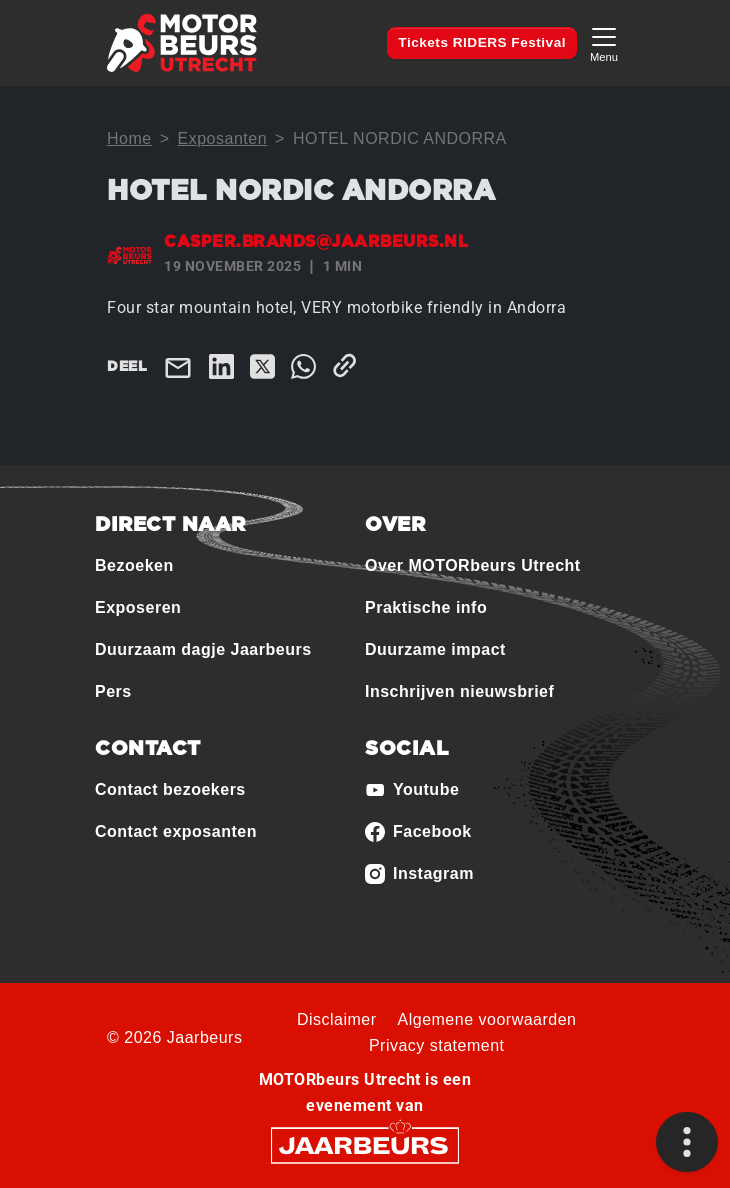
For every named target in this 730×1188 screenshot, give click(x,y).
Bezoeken (134, 565)
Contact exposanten (176, 831)
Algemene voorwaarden (487, 1019)
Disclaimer (337, 1019)
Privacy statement (437, 1045)
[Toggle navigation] (604, 42)
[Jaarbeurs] (365, 1143)
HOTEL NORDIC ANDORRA (400, 138)
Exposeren (138, 607)
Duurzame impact (435, 649)
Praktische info (426, 607)
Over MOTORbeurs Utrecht (473, 565)
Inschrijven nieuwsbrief (459, 691)
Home (129, 138)
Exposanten (223, 138)
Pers (113, 691)
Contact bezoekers (170, 789)
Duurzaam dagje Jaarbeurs (203, 649)
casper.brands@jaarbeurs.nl (316, 242)
